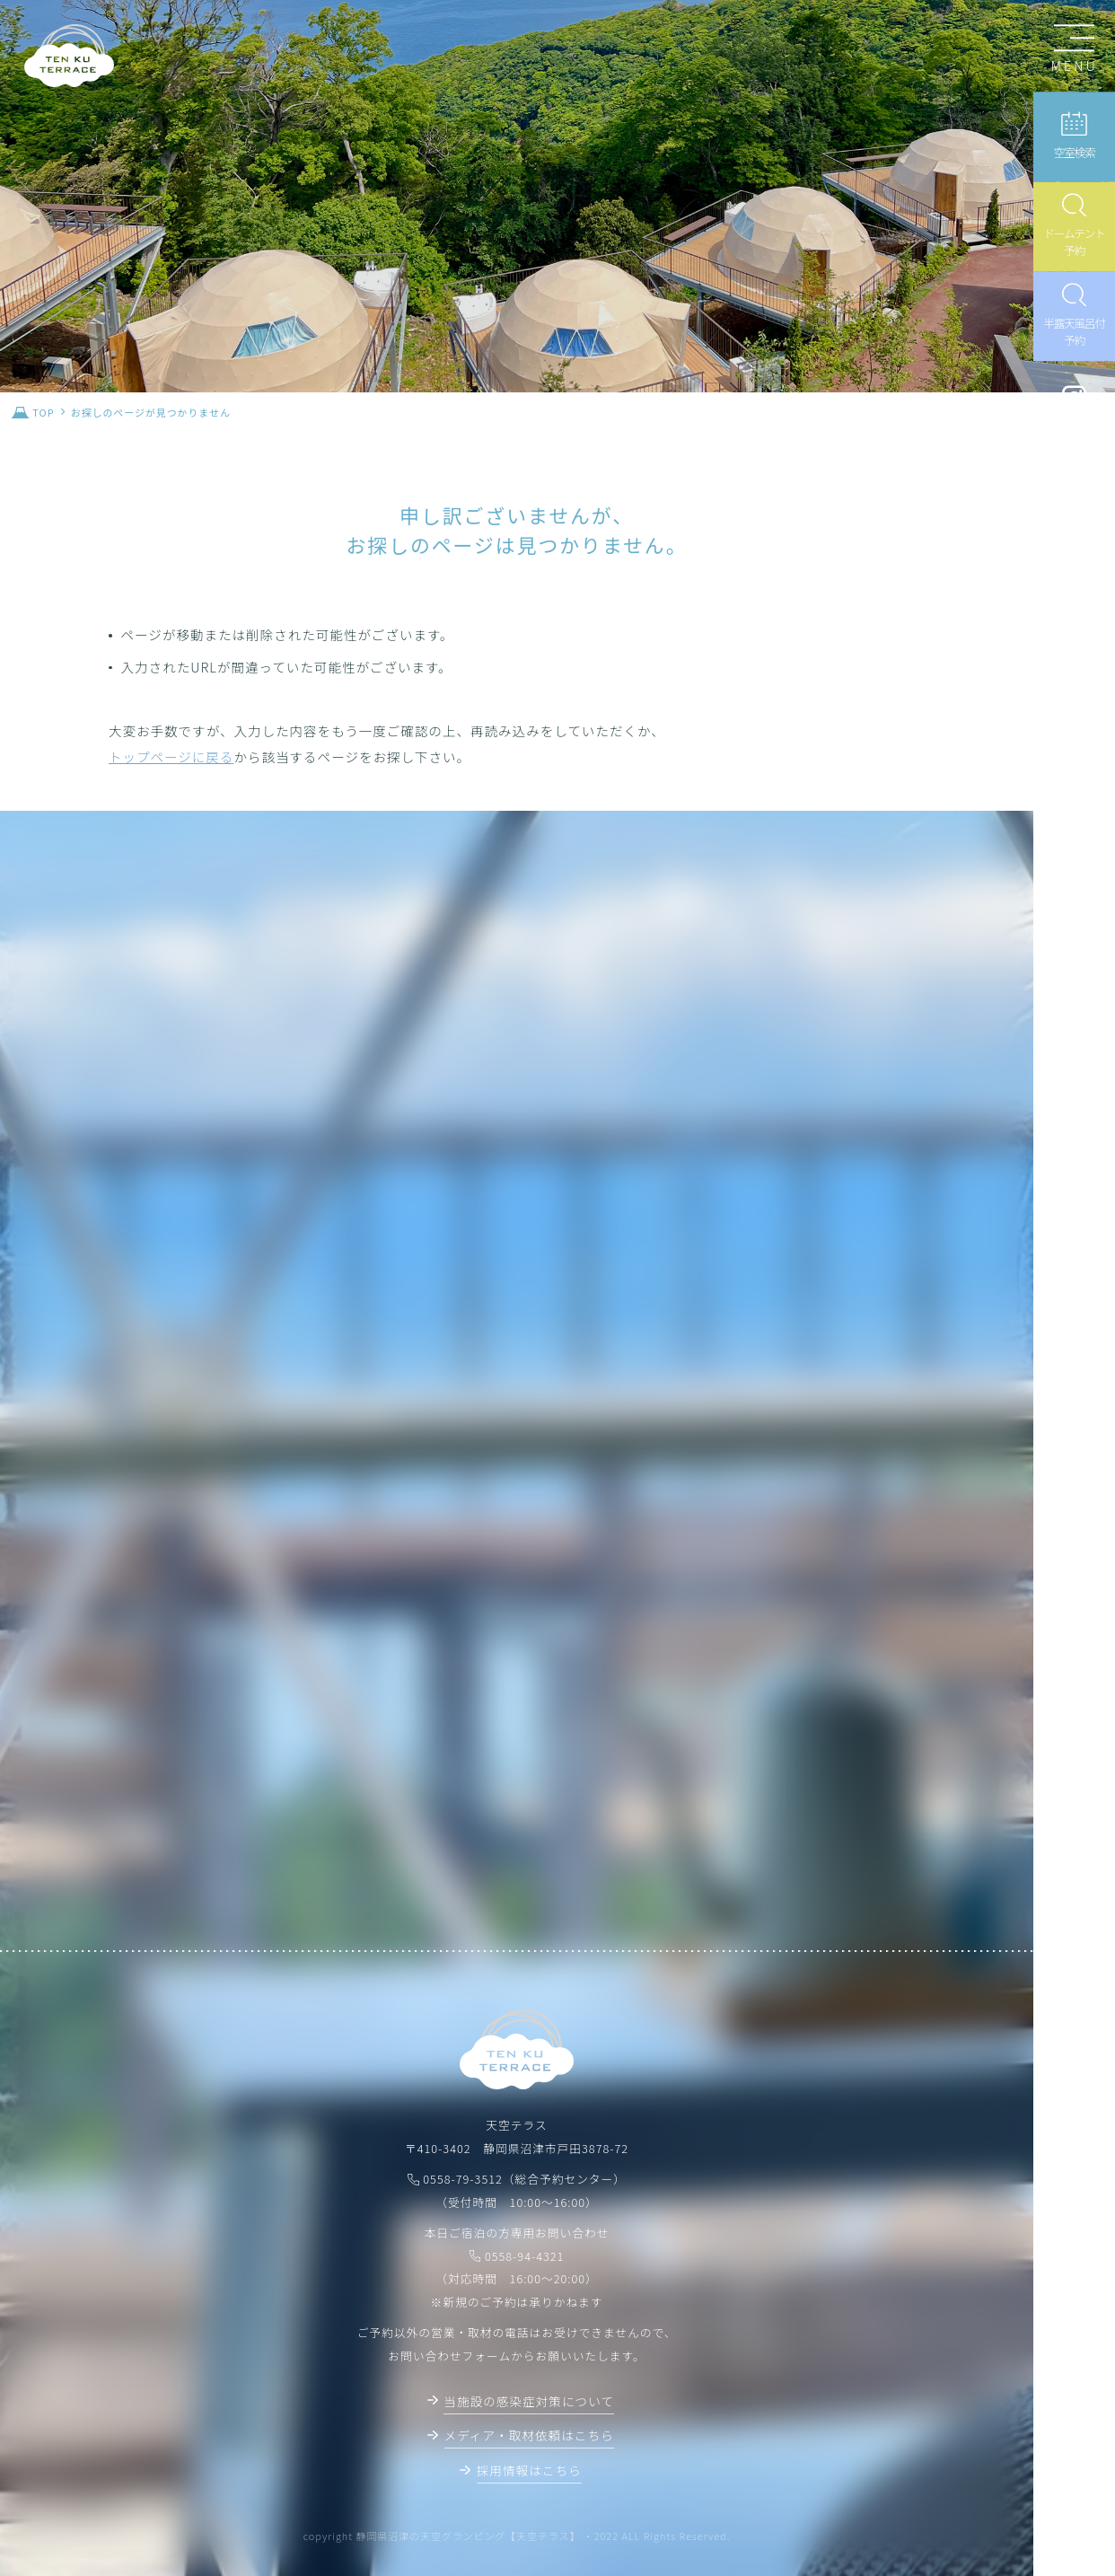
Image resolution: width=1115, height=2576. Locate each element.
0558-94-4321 (525, 2255)
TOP (43, 412)
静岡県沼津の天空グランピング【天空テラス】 (468, 2535)
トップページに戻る (171, 756)
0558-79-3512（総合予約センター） (524, 2178)
